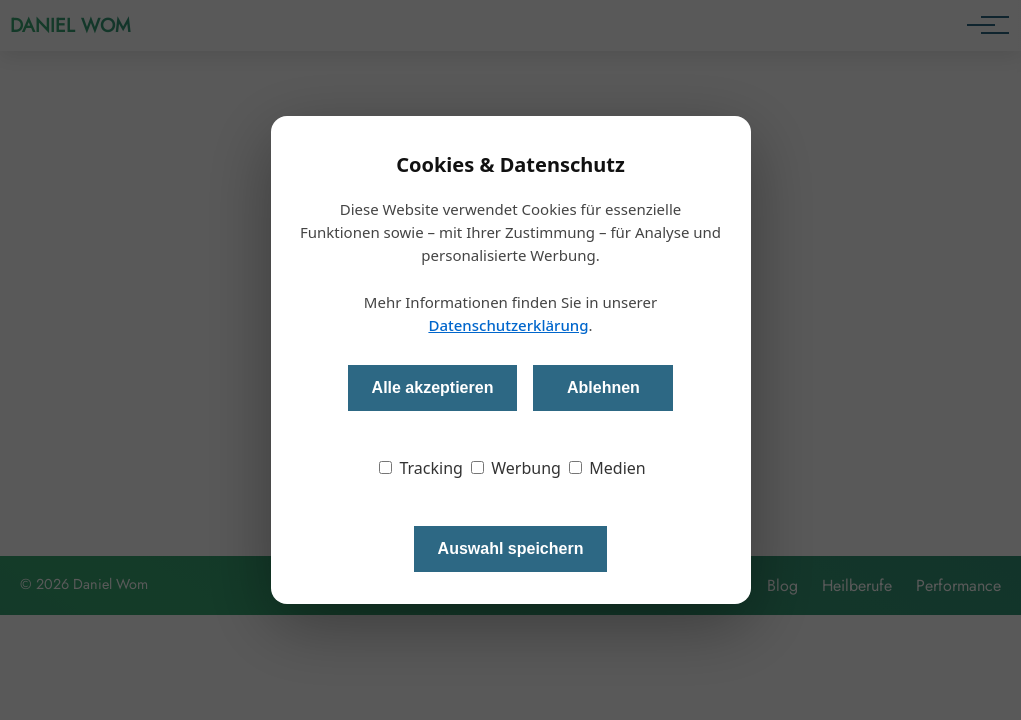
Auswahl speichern (511, 548)
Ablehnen (603, 387)
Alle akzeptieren (433, 387)
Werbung (516, 468)
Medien (607, 468)
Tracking (421, 468)
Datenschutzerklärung (508, 325)
